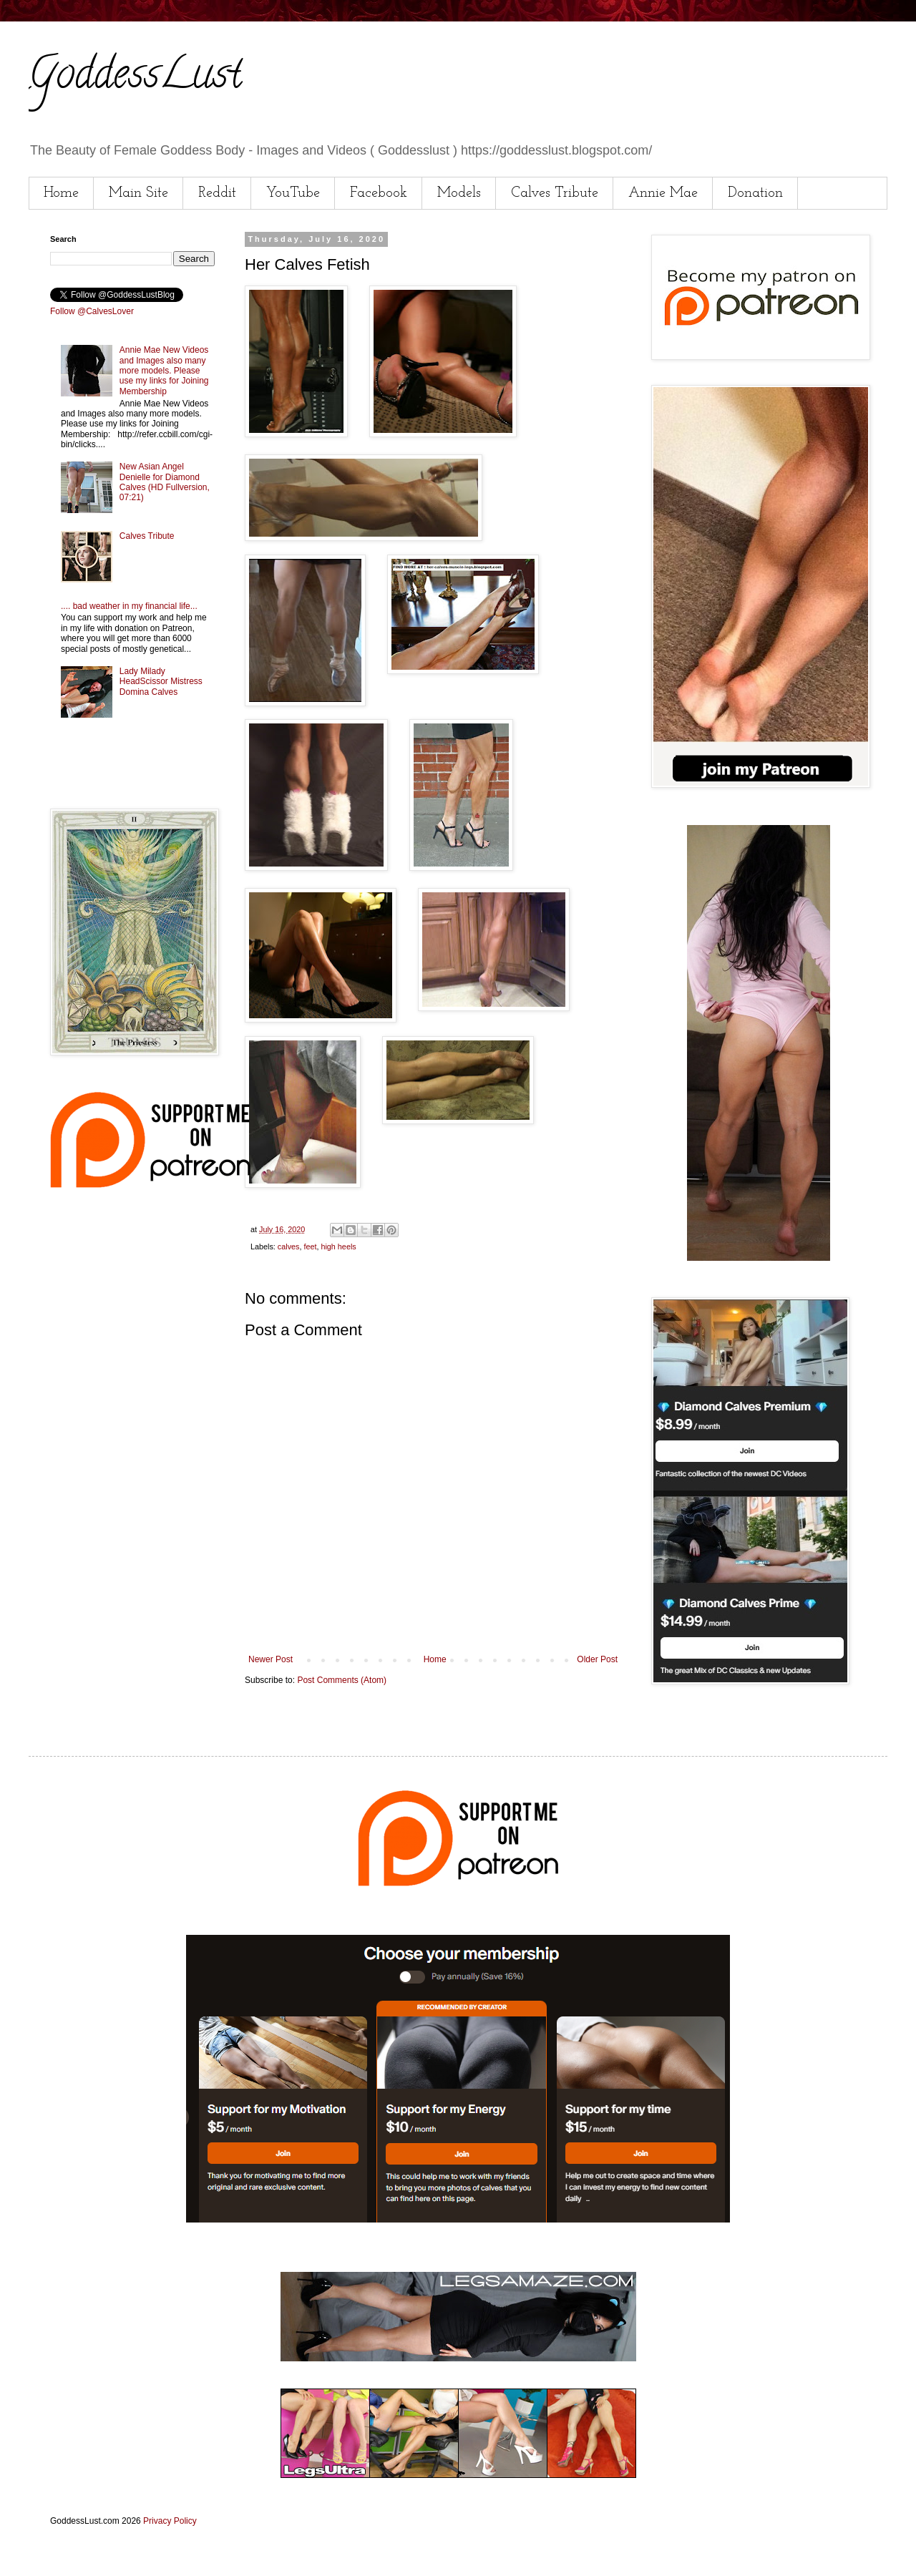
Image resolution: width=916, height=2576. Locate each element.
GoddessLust (135, 78)
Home (61, 193)
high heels (338, 1246)
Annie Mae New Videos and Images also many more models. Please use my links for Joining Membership (164, 370)
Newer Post (270, 1659)
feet (309, 1246)
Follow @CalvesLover (92, 311)
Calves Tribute (554, 193)
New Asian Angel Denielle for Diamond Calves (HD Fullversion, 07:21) (165, 482)
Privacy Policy (170, 2521)
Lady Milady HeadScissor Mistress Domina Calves (161, 681)
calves (289, 1246)
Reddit (217, 193)
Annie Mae (663, 193)
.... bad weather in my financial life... (129, 606)
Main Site (138, 193)
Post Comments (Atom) (341, 1680)
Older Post (597, 1659)
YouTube (293, 193)
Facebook (378, 193)
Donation (755, 193)
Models (459, 193)
